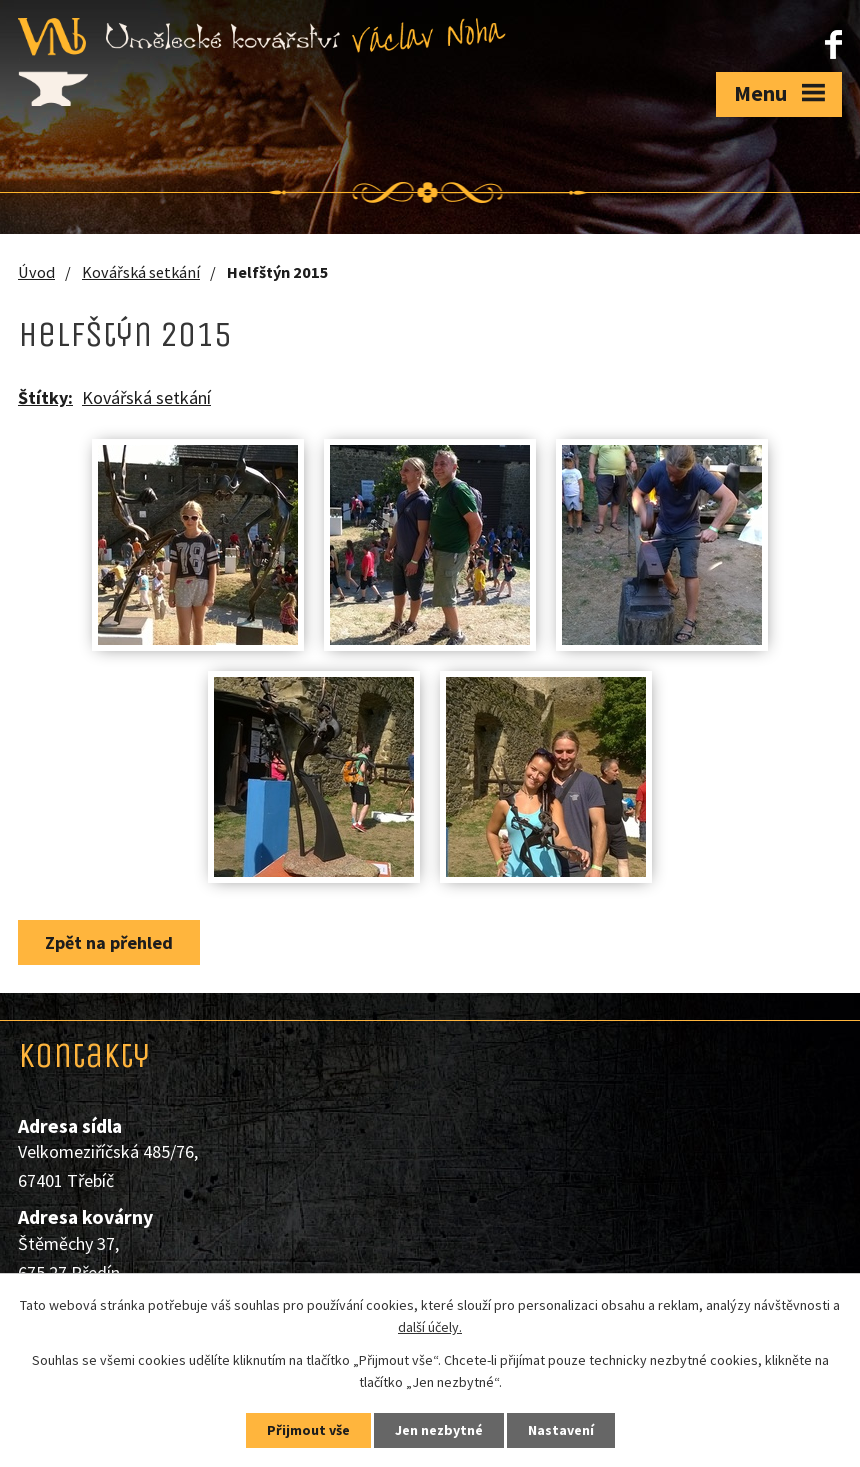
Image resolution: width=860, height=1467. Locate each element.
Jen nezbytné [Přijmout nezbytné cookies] (439, 1430)
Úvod (36, 272)
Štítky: (45, 397)
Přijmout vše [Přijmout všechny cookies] (308, 1430)
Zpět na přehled (109, 942)
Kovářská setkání (141, 272)
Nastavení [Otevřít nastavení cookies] (561, 1430)
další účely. (430, 1328)
